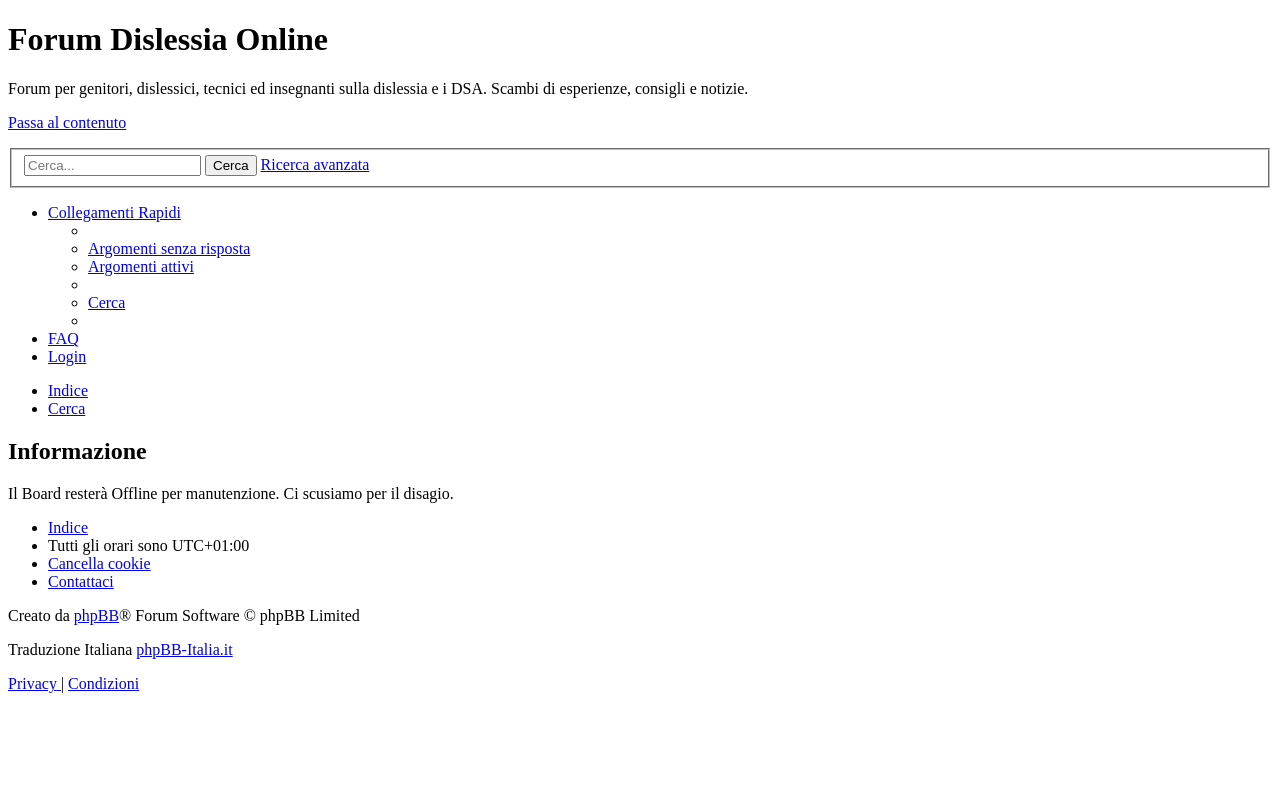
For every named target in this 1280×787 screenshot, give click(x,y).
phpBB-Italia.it (184, 649)
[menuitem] (169, 248)
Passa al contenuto (67, 122)
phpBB (96, 615)
